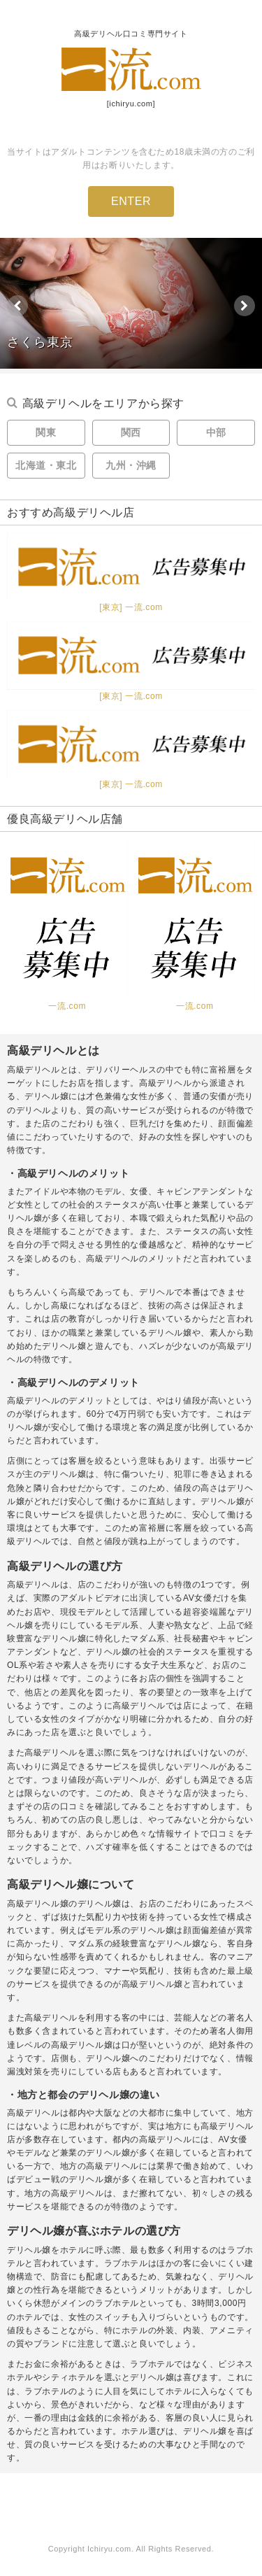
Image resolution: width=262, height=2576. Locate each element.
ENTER (131, 201)
